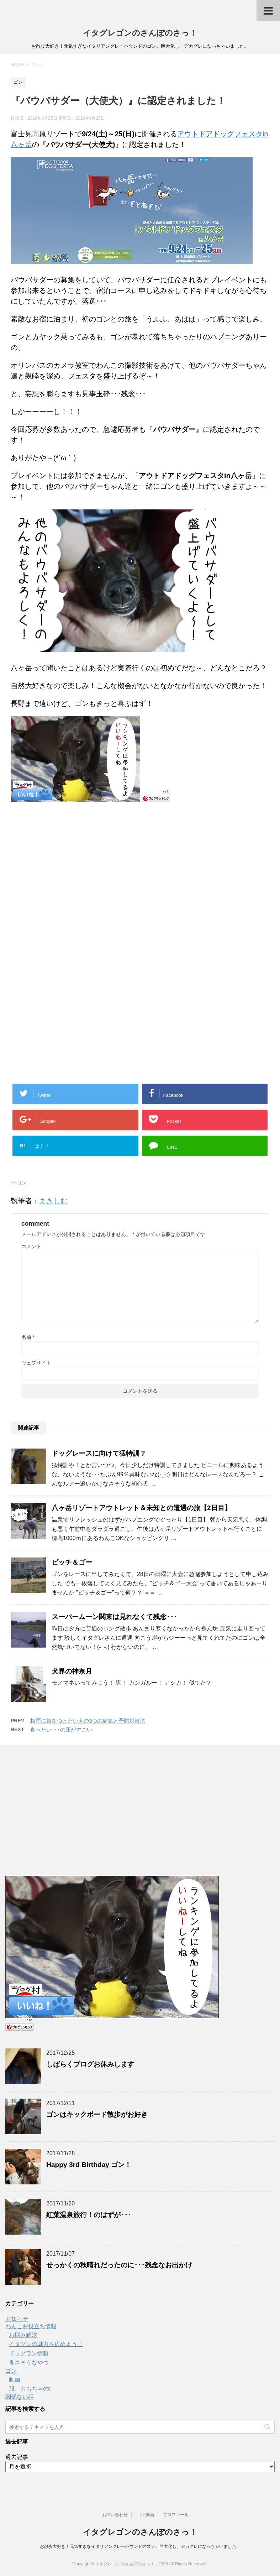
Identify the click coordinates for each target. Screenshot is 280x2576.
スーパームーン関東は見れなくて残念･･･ (114, 1617)
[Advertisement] (70, 880)
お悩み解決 (23, 2335)
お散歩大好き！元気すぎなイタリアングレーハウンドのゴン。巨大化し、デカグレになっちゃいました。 (140, 2546)
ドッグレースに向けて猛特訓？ (99, 1453)
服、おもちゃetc (30, 2389)
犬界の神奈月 (72, 1671)
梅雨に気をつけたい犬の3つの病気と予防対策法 (87, 1721)
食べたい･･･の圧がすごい (61, 1730)
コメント (31, 1246)
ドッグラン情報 (29, 2353)
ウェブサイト (36, 1363)
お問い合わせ (115, 2514)
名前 (28, 1337)
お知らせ (16, 2319)
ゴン (21, 1182)
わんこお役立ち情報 (31, 2326)
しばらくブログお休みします (90, 2064)
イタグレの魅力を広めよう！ (46, 2344)
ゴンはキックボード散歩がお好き (97, 2114)
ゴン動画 (145, 2514)
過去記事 (16, 2457)
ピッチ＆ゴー (72, 1562)
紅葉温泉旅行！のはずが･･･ (88, 2215)
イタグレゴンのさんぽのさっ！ (140, 32)
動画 (14, 2379)
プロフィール (176, 2514)
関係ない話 (19, 2397)
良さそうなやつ (29, 2363)
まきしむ (53, 1201)
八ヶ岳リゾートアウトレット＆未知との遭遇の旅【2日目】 (141, 1508)
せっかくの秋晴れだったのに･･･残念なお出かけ (119, 2265)
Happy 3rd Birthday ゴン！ (88, 2164)
